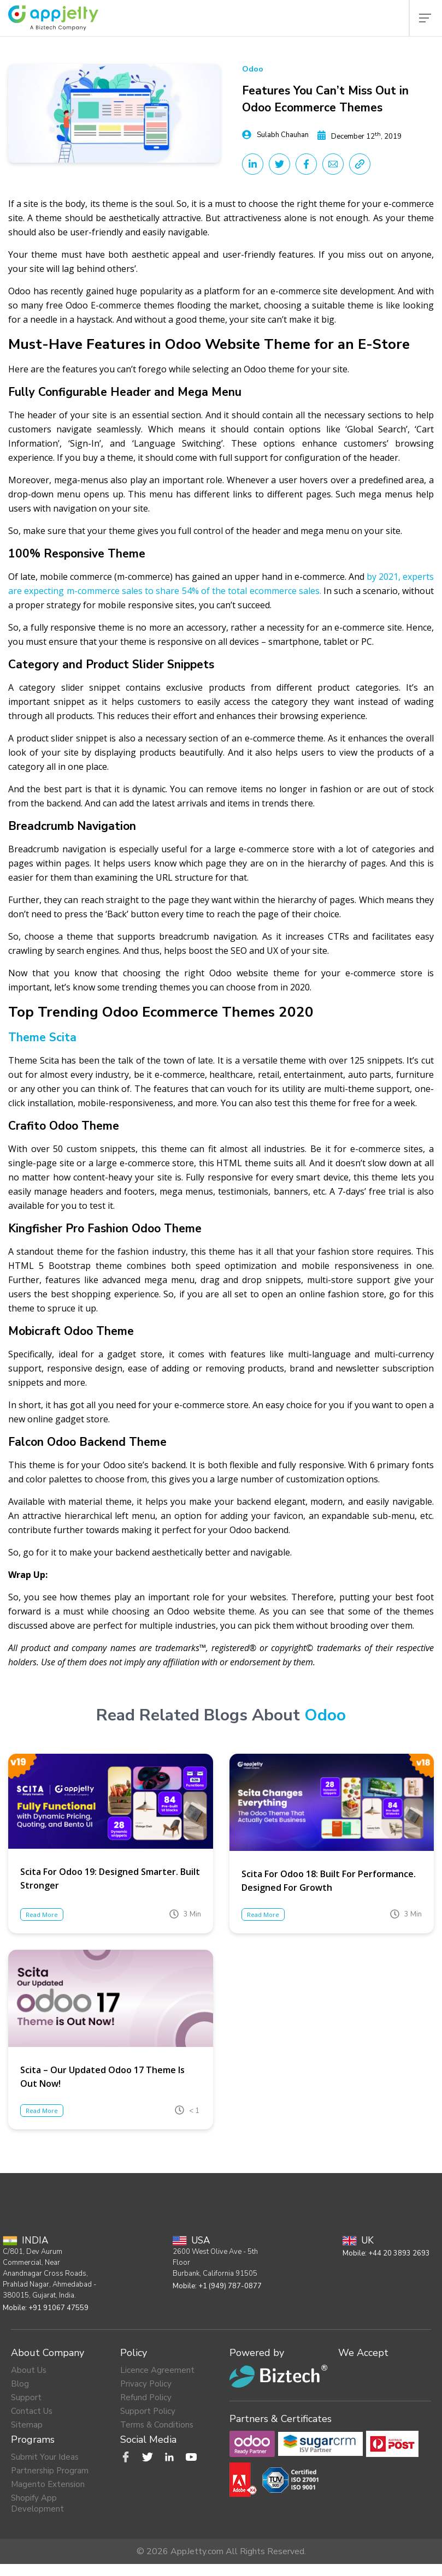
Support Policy (147, 2411)
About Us (28, 2370)
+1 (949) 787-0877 (230, 2286)
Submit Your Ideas (45, 2457)
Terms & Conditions (156, 2424)
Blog (20, 2383)
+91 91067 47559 (58, 2308)
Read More (42, 1914)
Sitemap (27, 2424)
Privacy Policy (146, 2383)
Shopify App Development (37, 2503)
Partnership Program (50, 2470)
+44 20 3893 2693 (399, 2253)
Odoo (252, 69)
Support (26, 2397)
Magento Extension (48, 2484)
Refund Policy (146, 2397)
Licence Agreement (157, 2370)
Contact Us (31, 2411)
